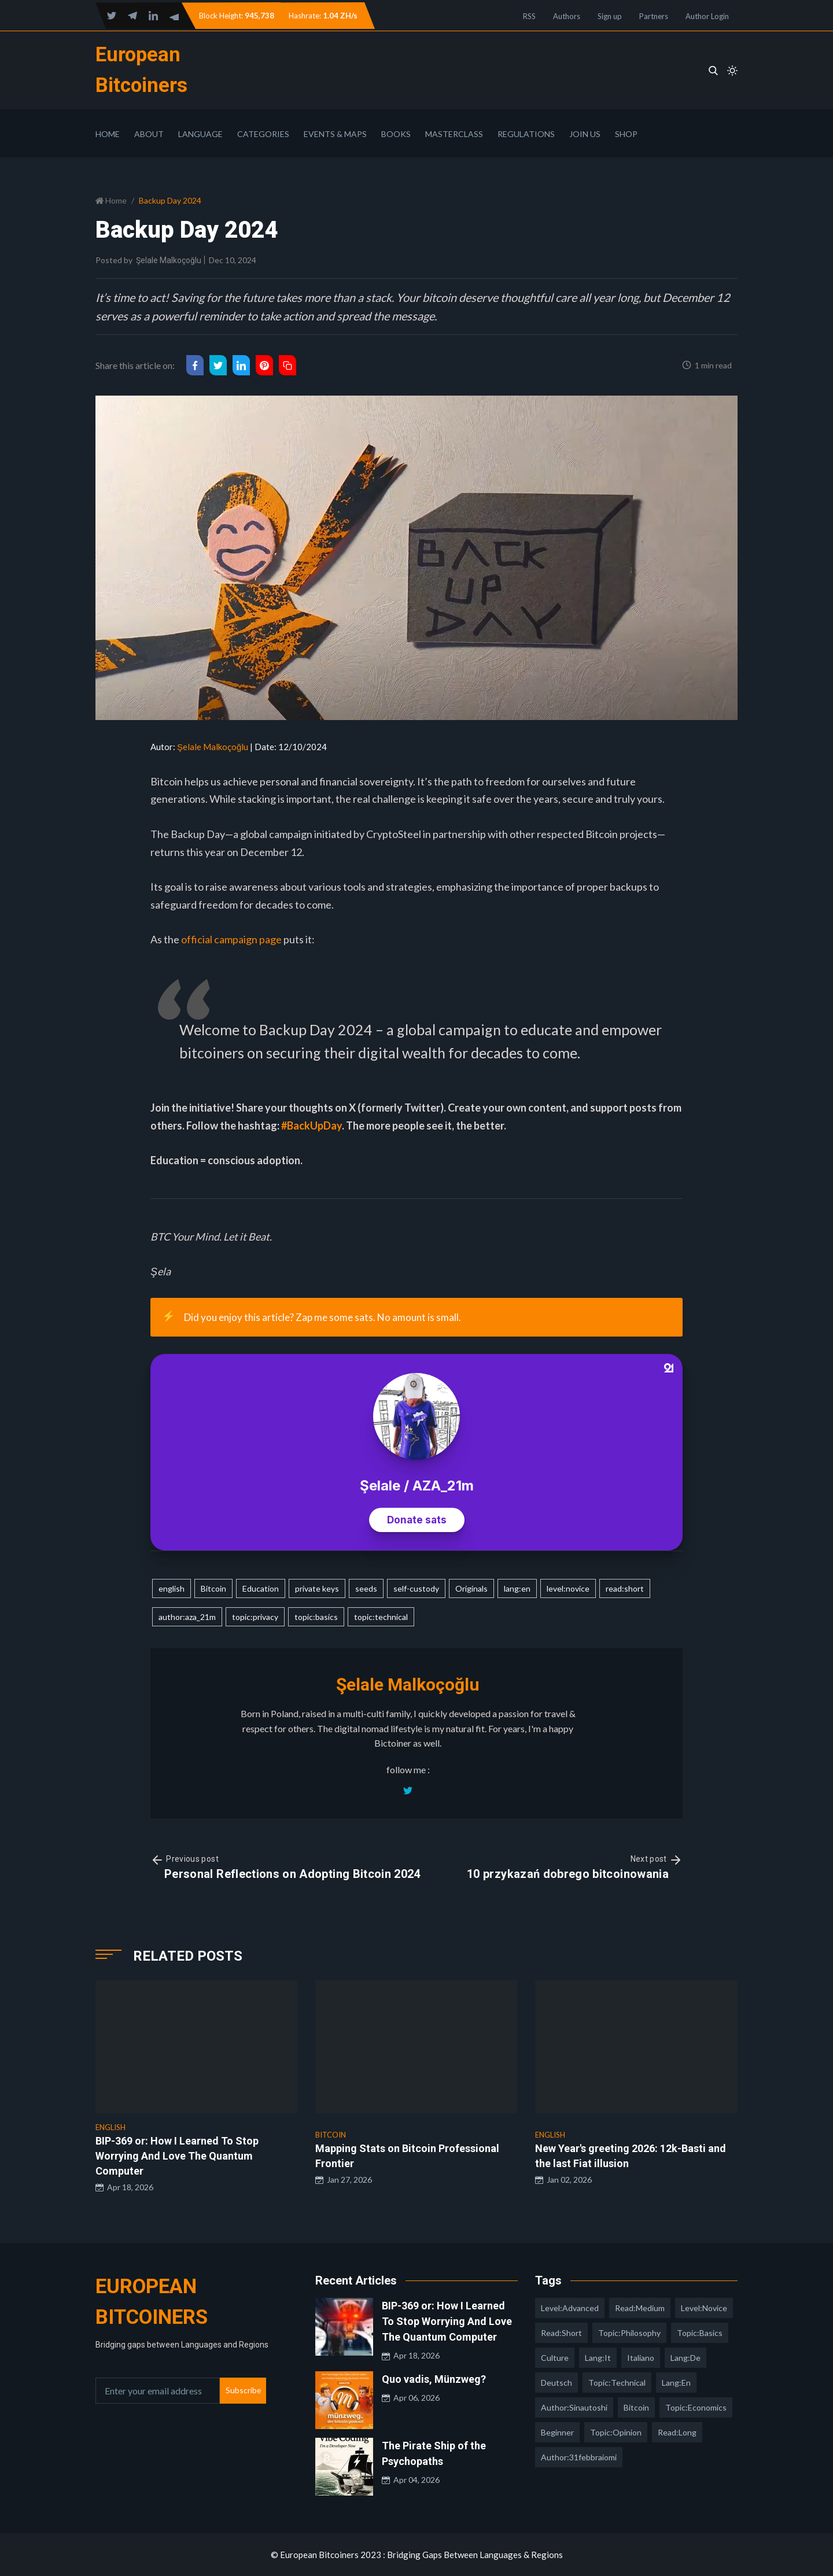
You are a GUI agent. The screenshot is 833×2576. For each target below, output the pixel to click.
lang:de (685, 2358)
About (149, 134)
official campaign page (231, 939)
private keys (317, 1588)
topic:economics (696, 2407)
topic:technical (381, 1617)
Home (107, 134)
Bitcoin (213, 1588)
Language (200, 134)
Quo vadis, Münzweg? (434, 2379)
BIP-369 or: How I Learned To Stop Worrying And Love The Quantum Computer (447, 2321)
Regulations (526, 134)
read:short (625, 1588)
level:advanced (570, 2308)
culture (555, 2358)
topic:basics (316, 1617)
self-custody (416, 1588)
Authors (566, 16)
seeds (366, 1588)
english (172, 1588)
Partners (653, 16)
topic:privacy (255, 1617)
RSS (529, 16)
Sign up (610, 16)
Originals (471, 1588)
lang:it (598, 2358)
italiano (640, 2358)
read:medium (640, 2308)
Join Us (584, 134)
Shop (626, 134)
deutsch (556, 2382)
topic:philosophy (629, 2333)
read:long (677, 2432)
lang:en (517, 1588)
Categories (263, 134)
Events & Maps (335, 134)
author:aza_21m (187, 1617)
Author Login (707, 16)
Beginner (557, 2432)
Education (260, 1588)
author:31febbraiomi (579, 2457)
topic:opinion (616, 2432)
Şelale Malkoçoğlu (168, 260)
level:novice (568, 1588)
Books (396, 134)
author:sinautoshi (574, 2407)
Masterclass (454, 134)
